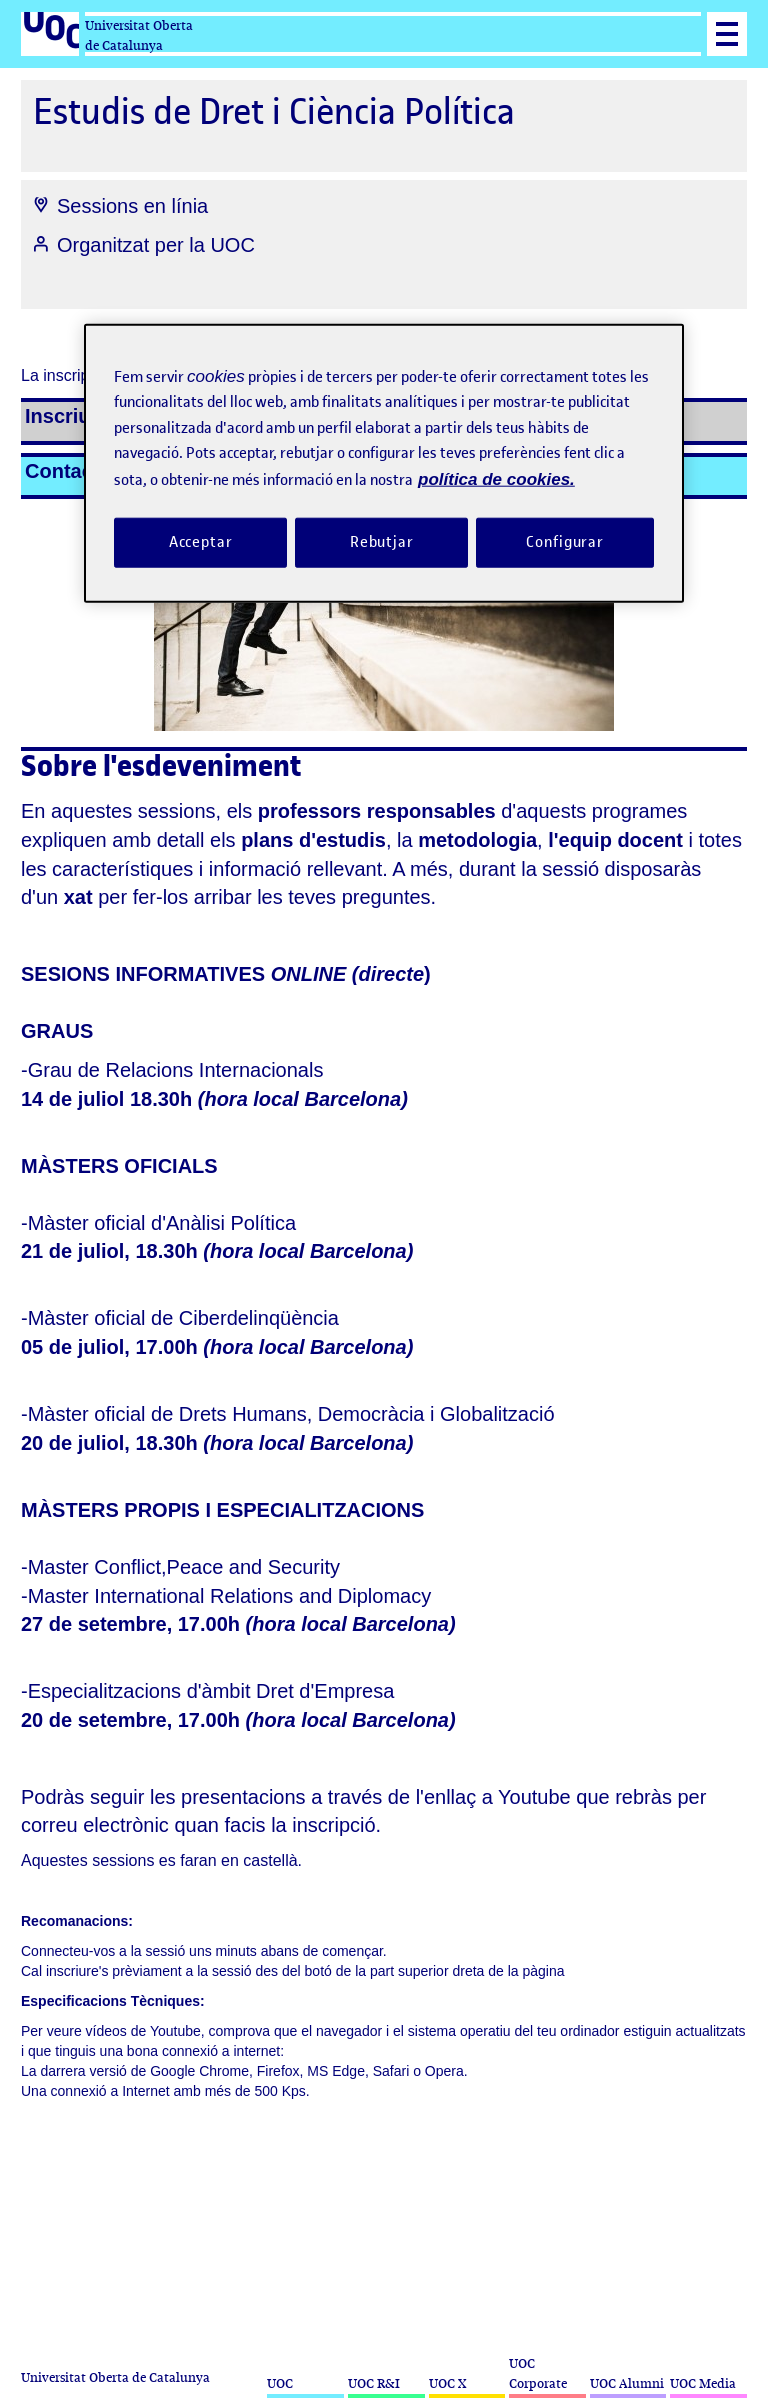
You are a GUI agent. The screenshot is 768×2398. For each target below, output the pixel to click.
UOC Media (703, 2383)
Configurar (565, 542)
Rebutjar (382, 542)
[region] (384, 462)
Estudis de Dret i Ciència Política (274, 111)
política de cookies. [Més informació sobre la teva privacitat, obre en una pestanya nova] (496, 478)
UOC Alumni (627, 2383)
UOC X (447, 2383)
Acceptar (201, 542)
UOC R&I (374, 2383)
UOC (280, 2383)
